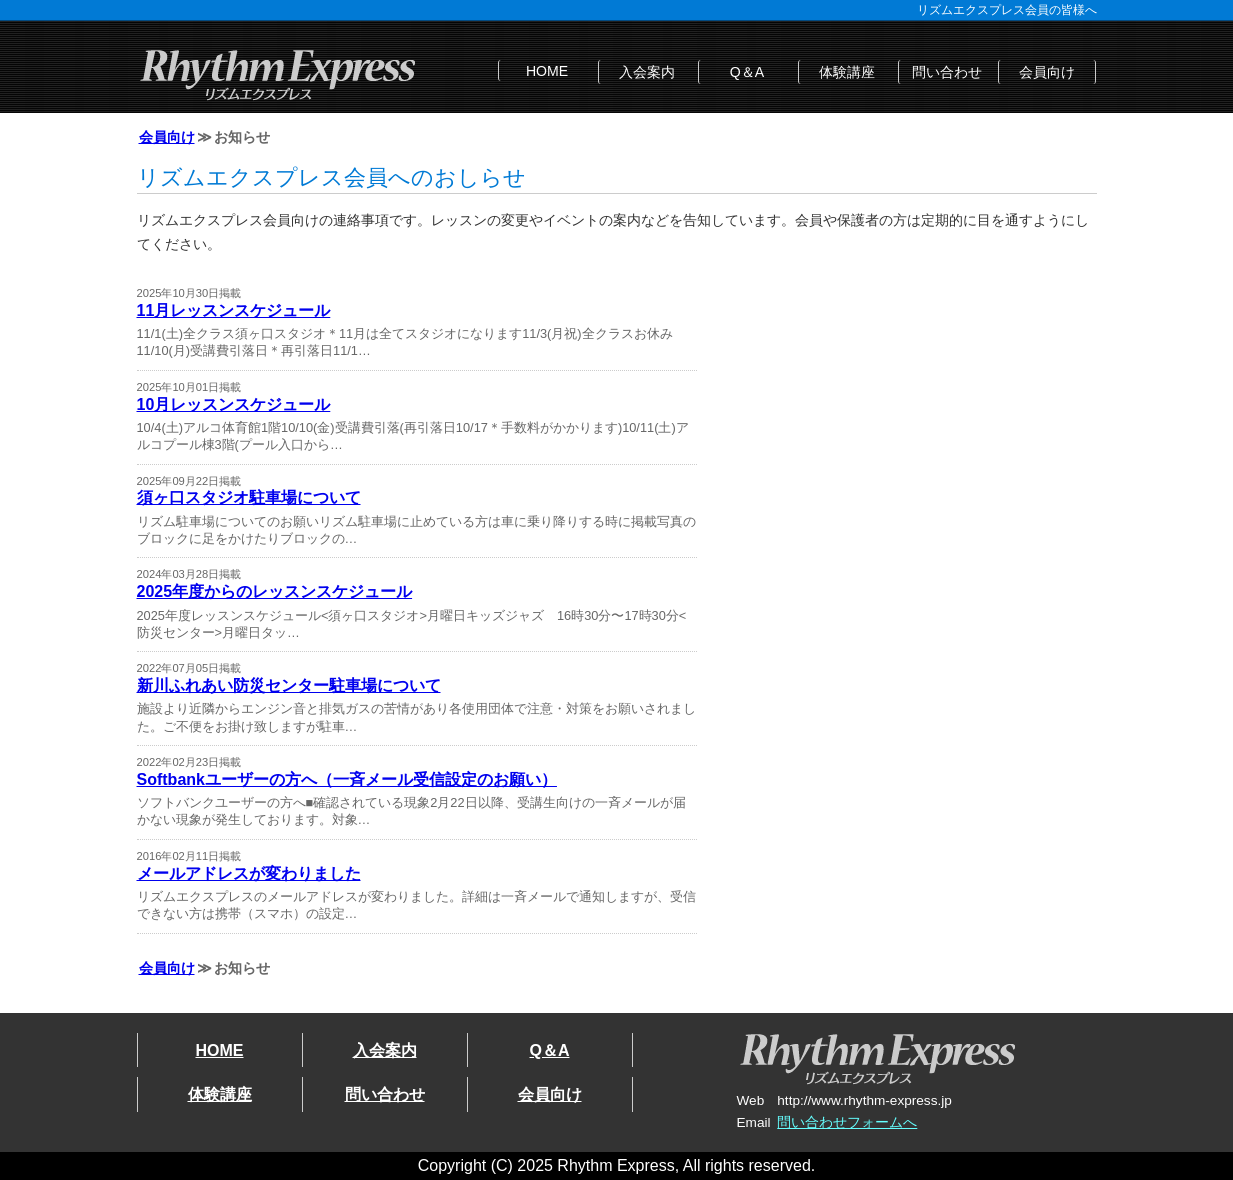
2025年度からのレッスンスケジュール (275, 591)
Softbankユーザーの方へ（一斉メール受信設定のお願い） (347, 779)
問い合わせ (947, 72)
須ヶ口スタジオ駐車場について (249, 497)
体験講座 (847, 72)
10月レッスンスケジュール (234, 404)
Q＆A (747, 72)
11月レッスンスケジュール (234, 310)
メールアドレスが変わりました (249, 873)
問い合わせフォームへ (847, 1122)
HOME (547, 71)
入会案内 (647, 72)
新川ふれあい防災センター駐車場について (289, 685)
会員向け (1047, 72)
